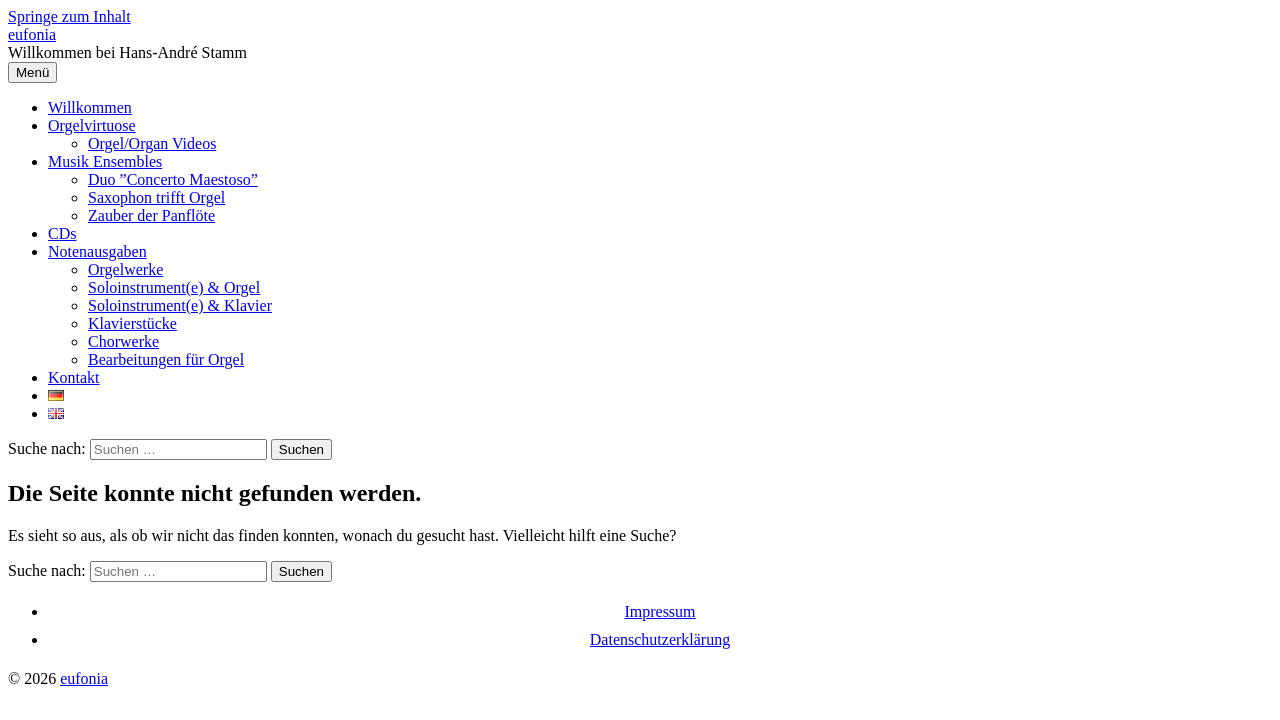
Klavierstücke (132, 323)
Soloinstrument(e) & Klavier (180, 305)
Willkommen (90, 107)
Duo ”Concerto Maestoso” (173, 179)
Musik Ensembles (105, 161)
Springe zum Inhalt (69, 16)
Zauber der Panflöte (151, 215)
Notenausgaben (97, 251)
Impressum (659, 611)
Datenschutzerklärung (660, 639)
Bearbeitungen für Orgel (166, 359)
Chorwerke (123, 341)
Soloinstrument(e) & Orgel (174, 287)
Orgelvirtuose (92, 125)
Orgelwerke (125, 269)
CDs (62, 233)
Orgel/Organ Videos (152, 143)
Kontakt (74, 377)
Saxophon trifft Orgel (156, 197)
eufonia (32, 34)
